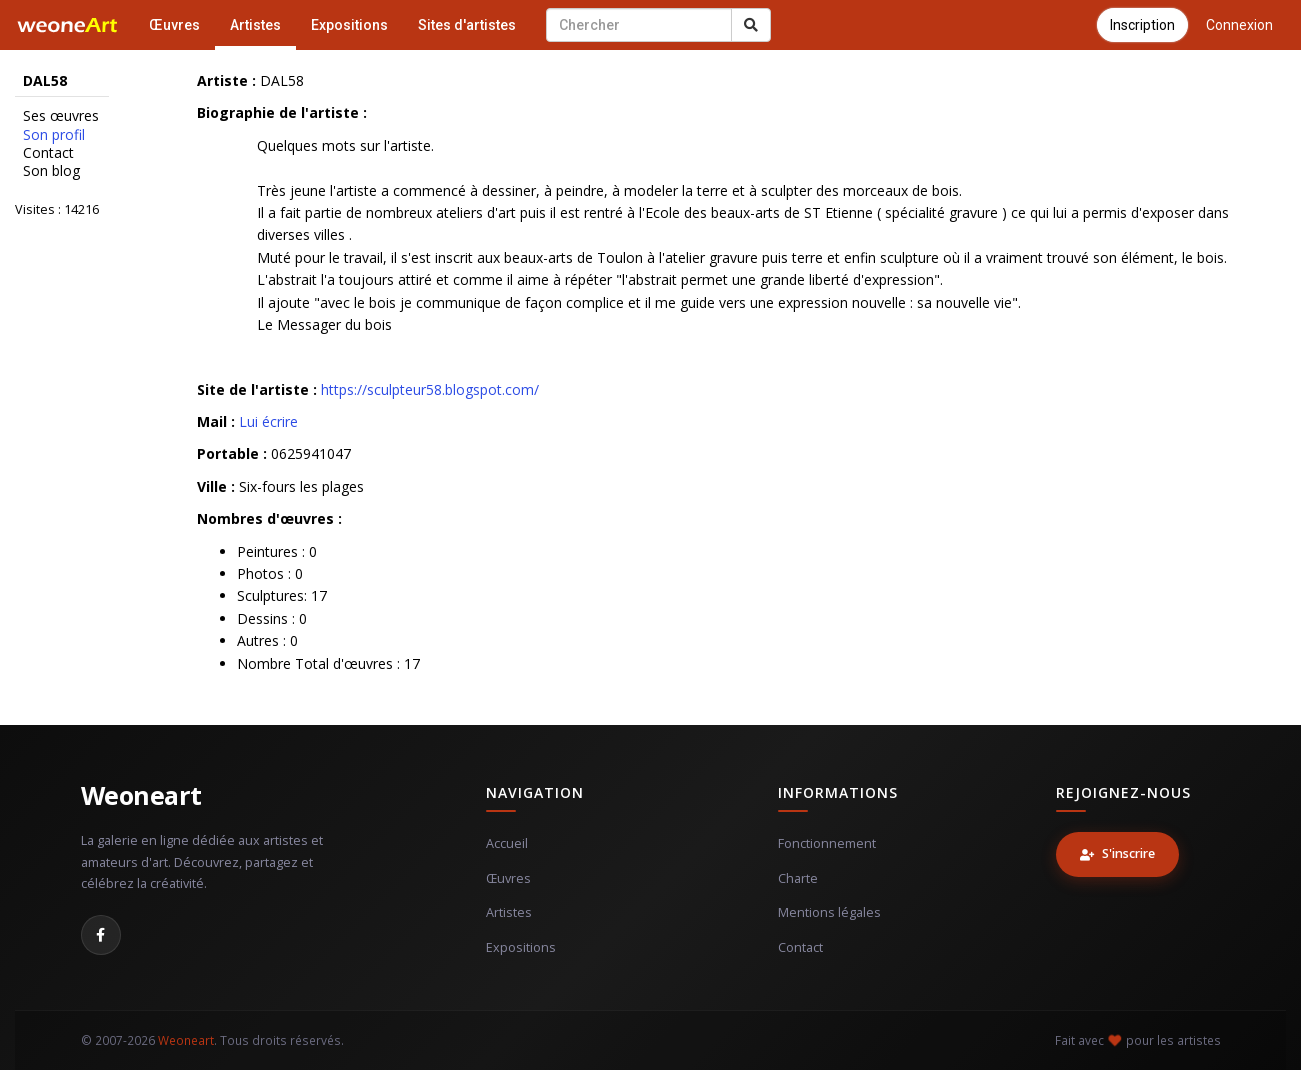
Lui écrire (268, 421)
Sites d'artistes (467, 25)
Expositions (349, 25)
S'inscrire (1117, 853)
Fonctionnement (827, 843)
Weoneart (141, 795)
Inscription (1142, 25)
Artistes (255, 25)
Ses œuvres (61, 116)
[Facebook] (101, 935)
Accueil (507, 843)
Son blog (51, 171)
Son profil (54, 135)
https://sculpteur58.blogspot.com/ (430, 389)
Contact (48, 153)
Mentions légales (829, 912)
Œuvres (174, 25)
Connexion (1239, 25)
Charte (798, 878)
